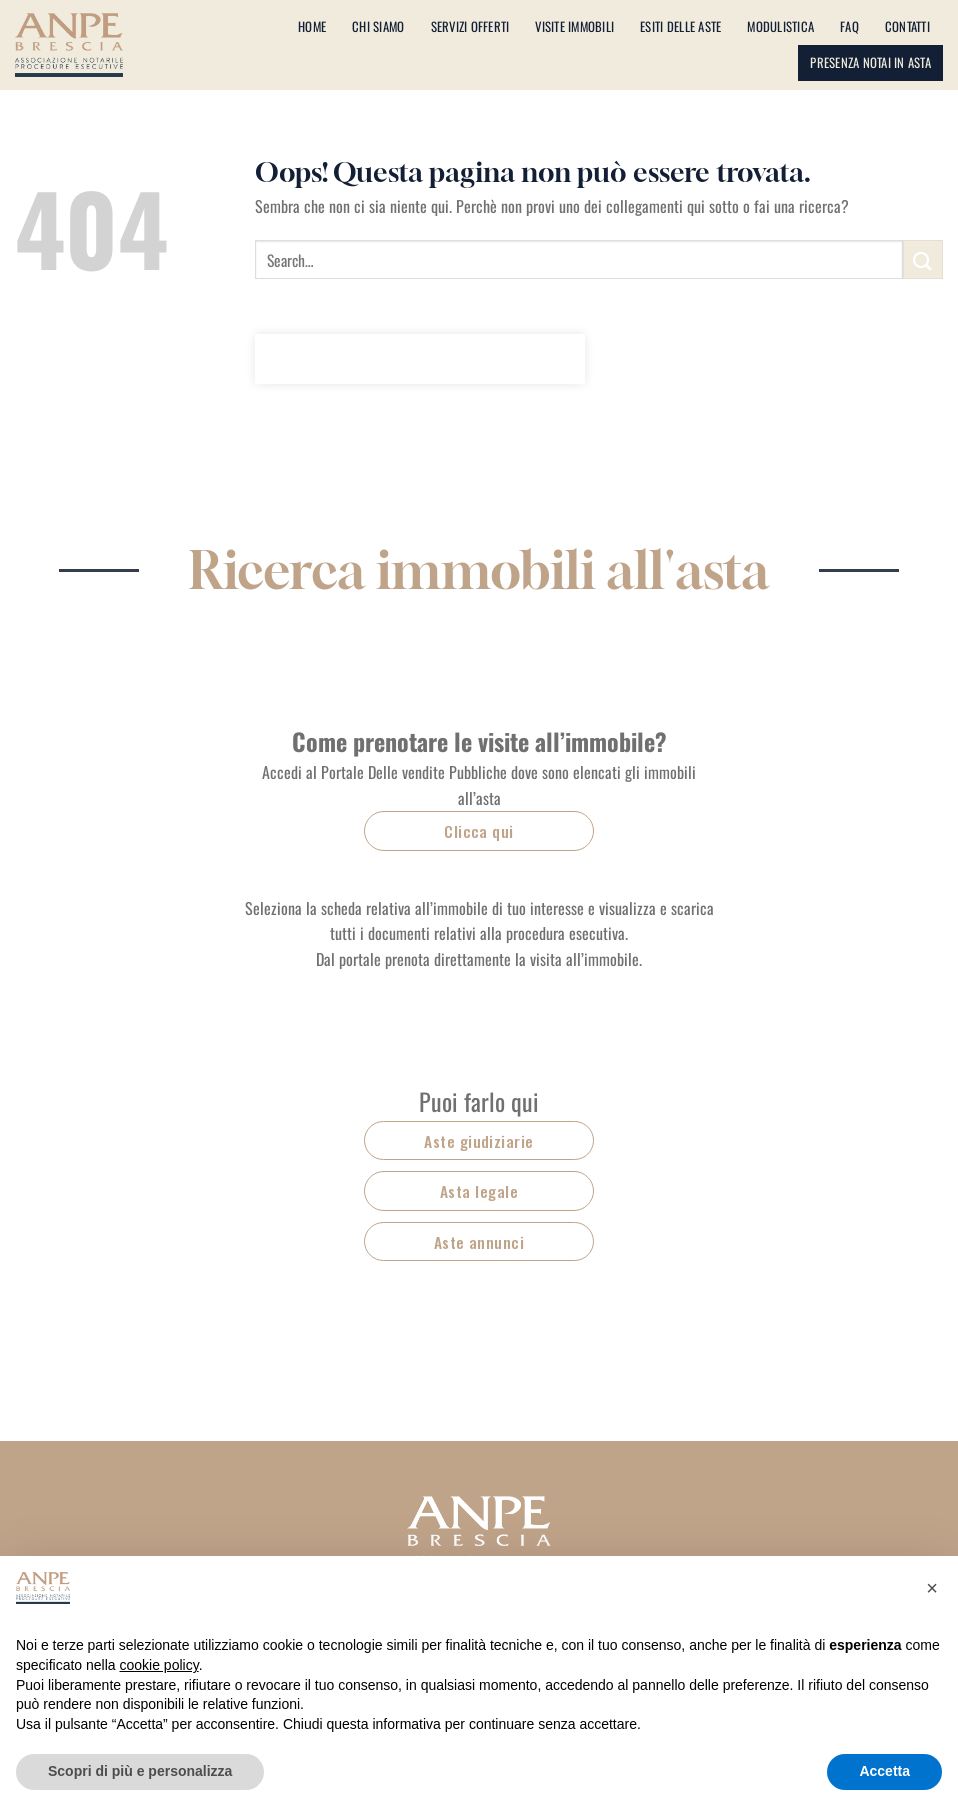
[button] (932, 1588)
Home (312, 26)
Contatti (907, 26)
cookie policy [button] (159, 1665)
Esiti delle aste (680, 26)
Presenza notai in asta (870, 62)
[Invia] (923, 259)
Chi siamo (378, 26)
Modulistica (780, 26)
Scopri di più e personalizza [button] (140, 1771)
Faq (849, 26)
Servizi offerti (470, 26)
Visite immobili (574, 26)
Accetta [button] (884, 1771)
